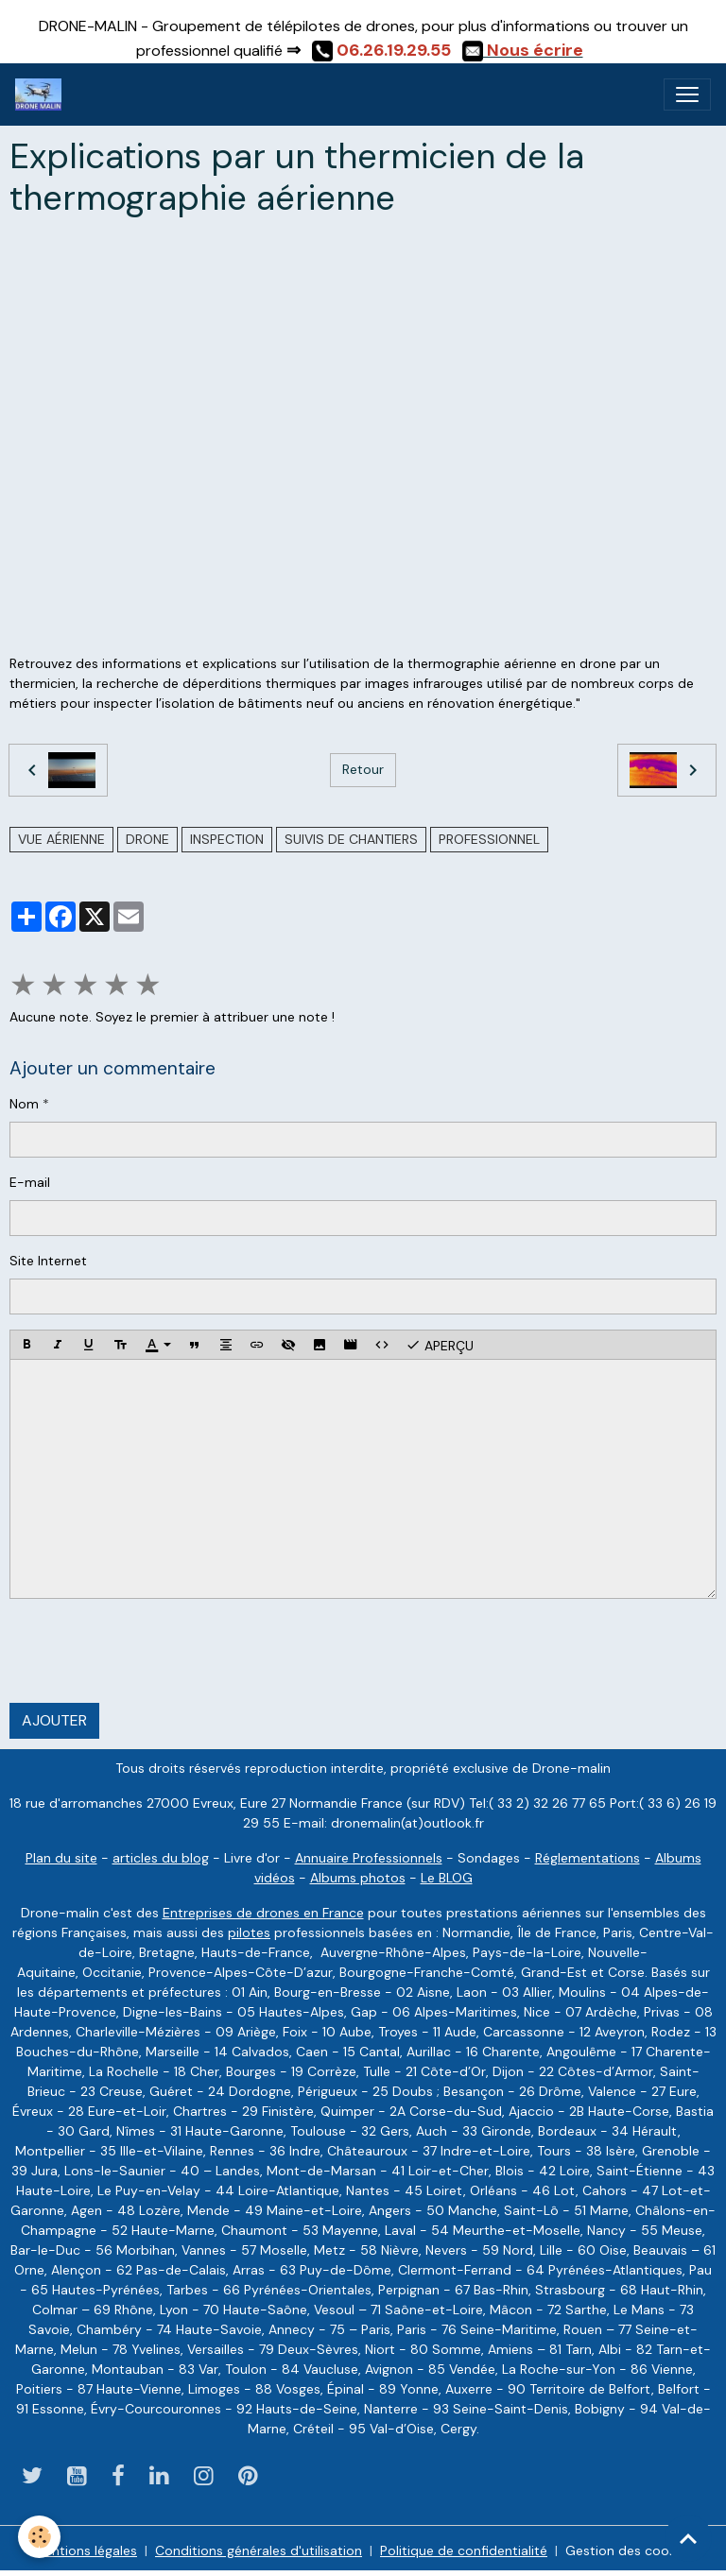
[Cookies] (40, 2537)
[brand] (42, 94)
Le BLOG (447, 1877)
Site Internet (48, 1260)
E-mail (29, 1182)
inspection (227, 839)
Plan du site (61, 1857)
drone (147, 839)
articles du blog (160, 1857)
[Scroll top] (688, 2538)
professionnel (489, 839)
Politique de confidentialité (463, 2550)
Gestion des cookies (629, 2550)
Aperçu (440, 1344)
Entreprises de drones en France (263, 1912)
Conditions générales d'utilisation (258, 2550)
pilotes (249, 1932)
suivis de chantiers (351, 839)
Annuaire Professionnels (368, 1857)
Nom (24, 1103)
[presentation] (153, 1651)
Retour (363, 769)
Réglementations (587, 1857)
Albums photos (358, 1877)
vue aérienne (61, 839)
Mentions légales (85, 2550)
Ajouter (54, 1720)
